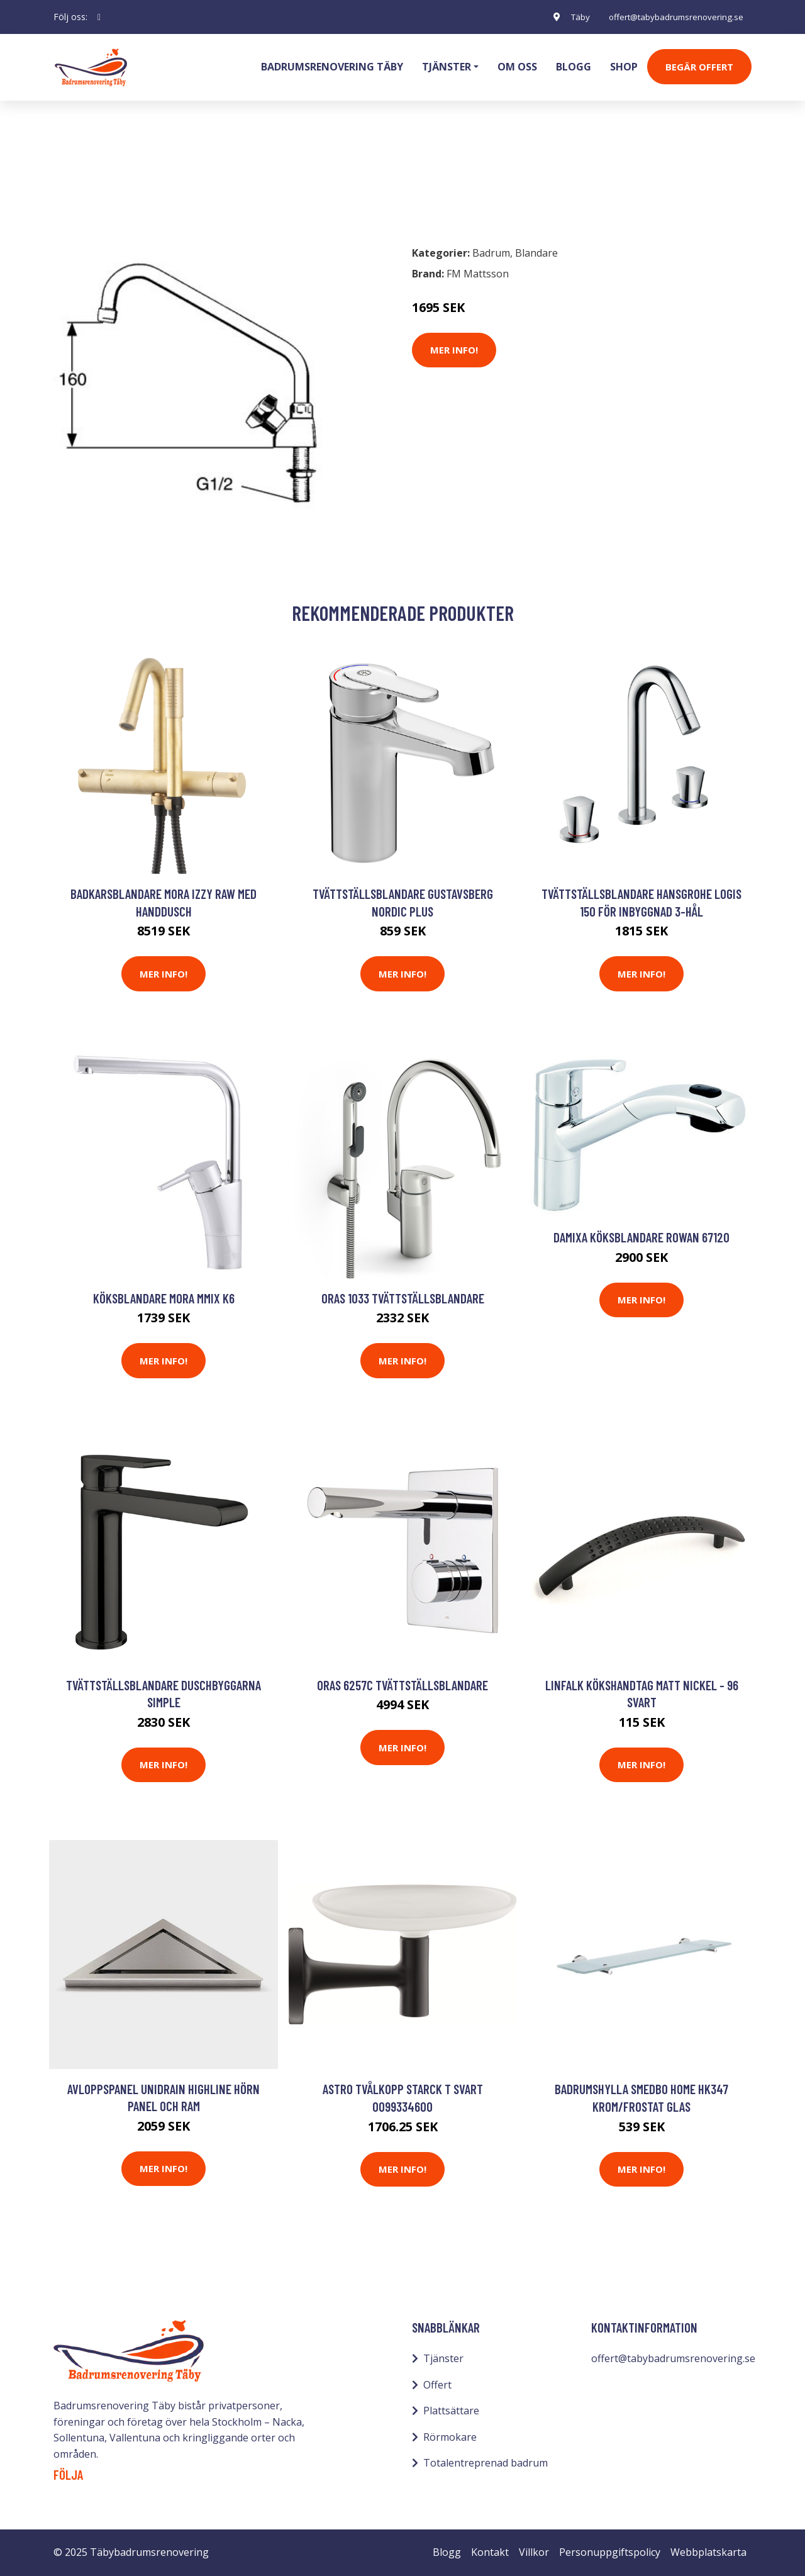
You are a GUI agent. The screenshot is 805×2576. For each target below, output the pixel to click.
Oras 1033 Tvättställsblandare (402, 1298)
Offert (437, 2385)
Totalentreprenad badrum (485, 2463)
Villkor (534, 2552)
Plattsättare (451, 2410)
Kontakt (490, 2552)
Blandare (140, 180)
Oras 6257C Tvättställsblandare (402, 1685)
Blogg (573, 67)
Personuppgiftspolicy (609, 2552)
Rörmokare (450, 2437)
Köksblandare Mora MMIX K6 (164, 1298)
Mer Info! (454, 349)
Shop (624, 67)
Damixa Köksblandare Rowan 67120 (641, 1237)
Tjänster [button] (446, 67)
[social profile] (99, 17)
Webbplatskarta (708, 2552)
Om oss (517, 67)
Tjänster (443, 2358)
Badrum (86, 180)
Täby (570, 17)
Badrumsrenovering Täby (332, 67)
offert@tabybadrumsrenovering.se (671, 17)
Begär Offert (699, 66)
